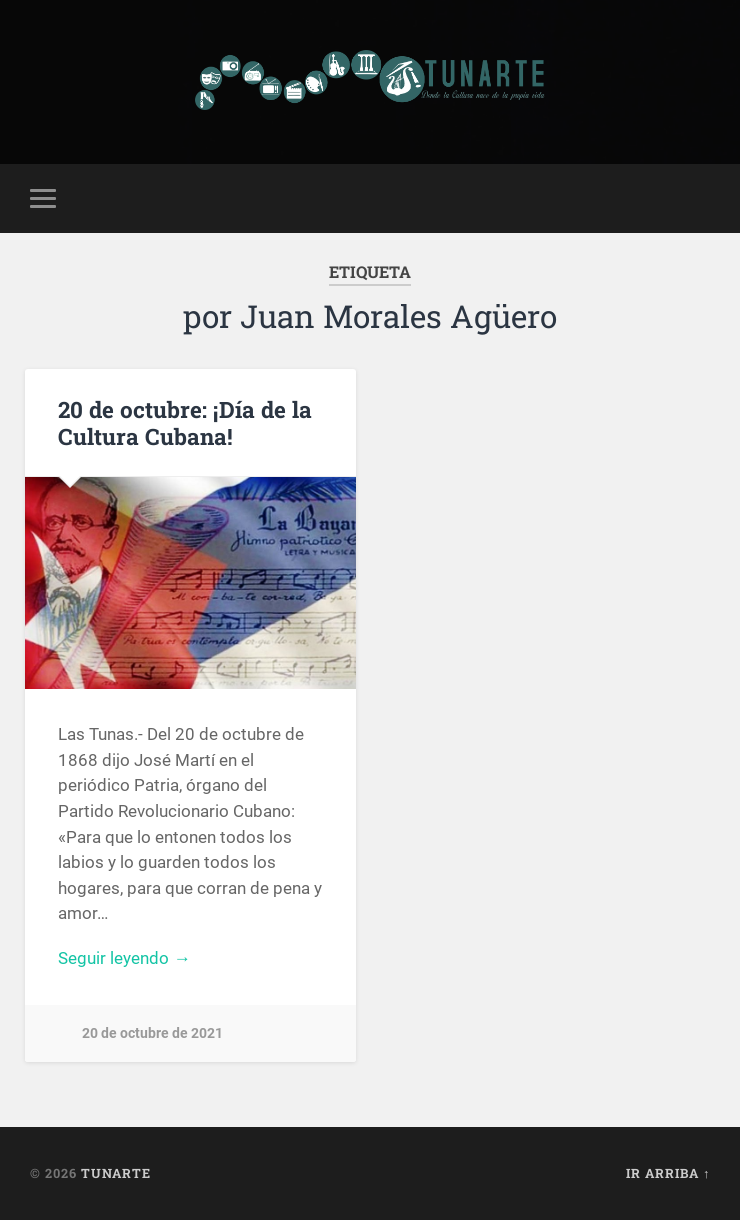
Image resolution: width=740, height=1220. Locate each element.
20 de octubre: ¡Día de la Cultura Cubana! (185, 422)
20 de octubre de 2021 (152, 1033)
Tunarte (116, 1173)
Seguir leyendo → (124, 958)
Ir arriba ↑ (668, 1173)
